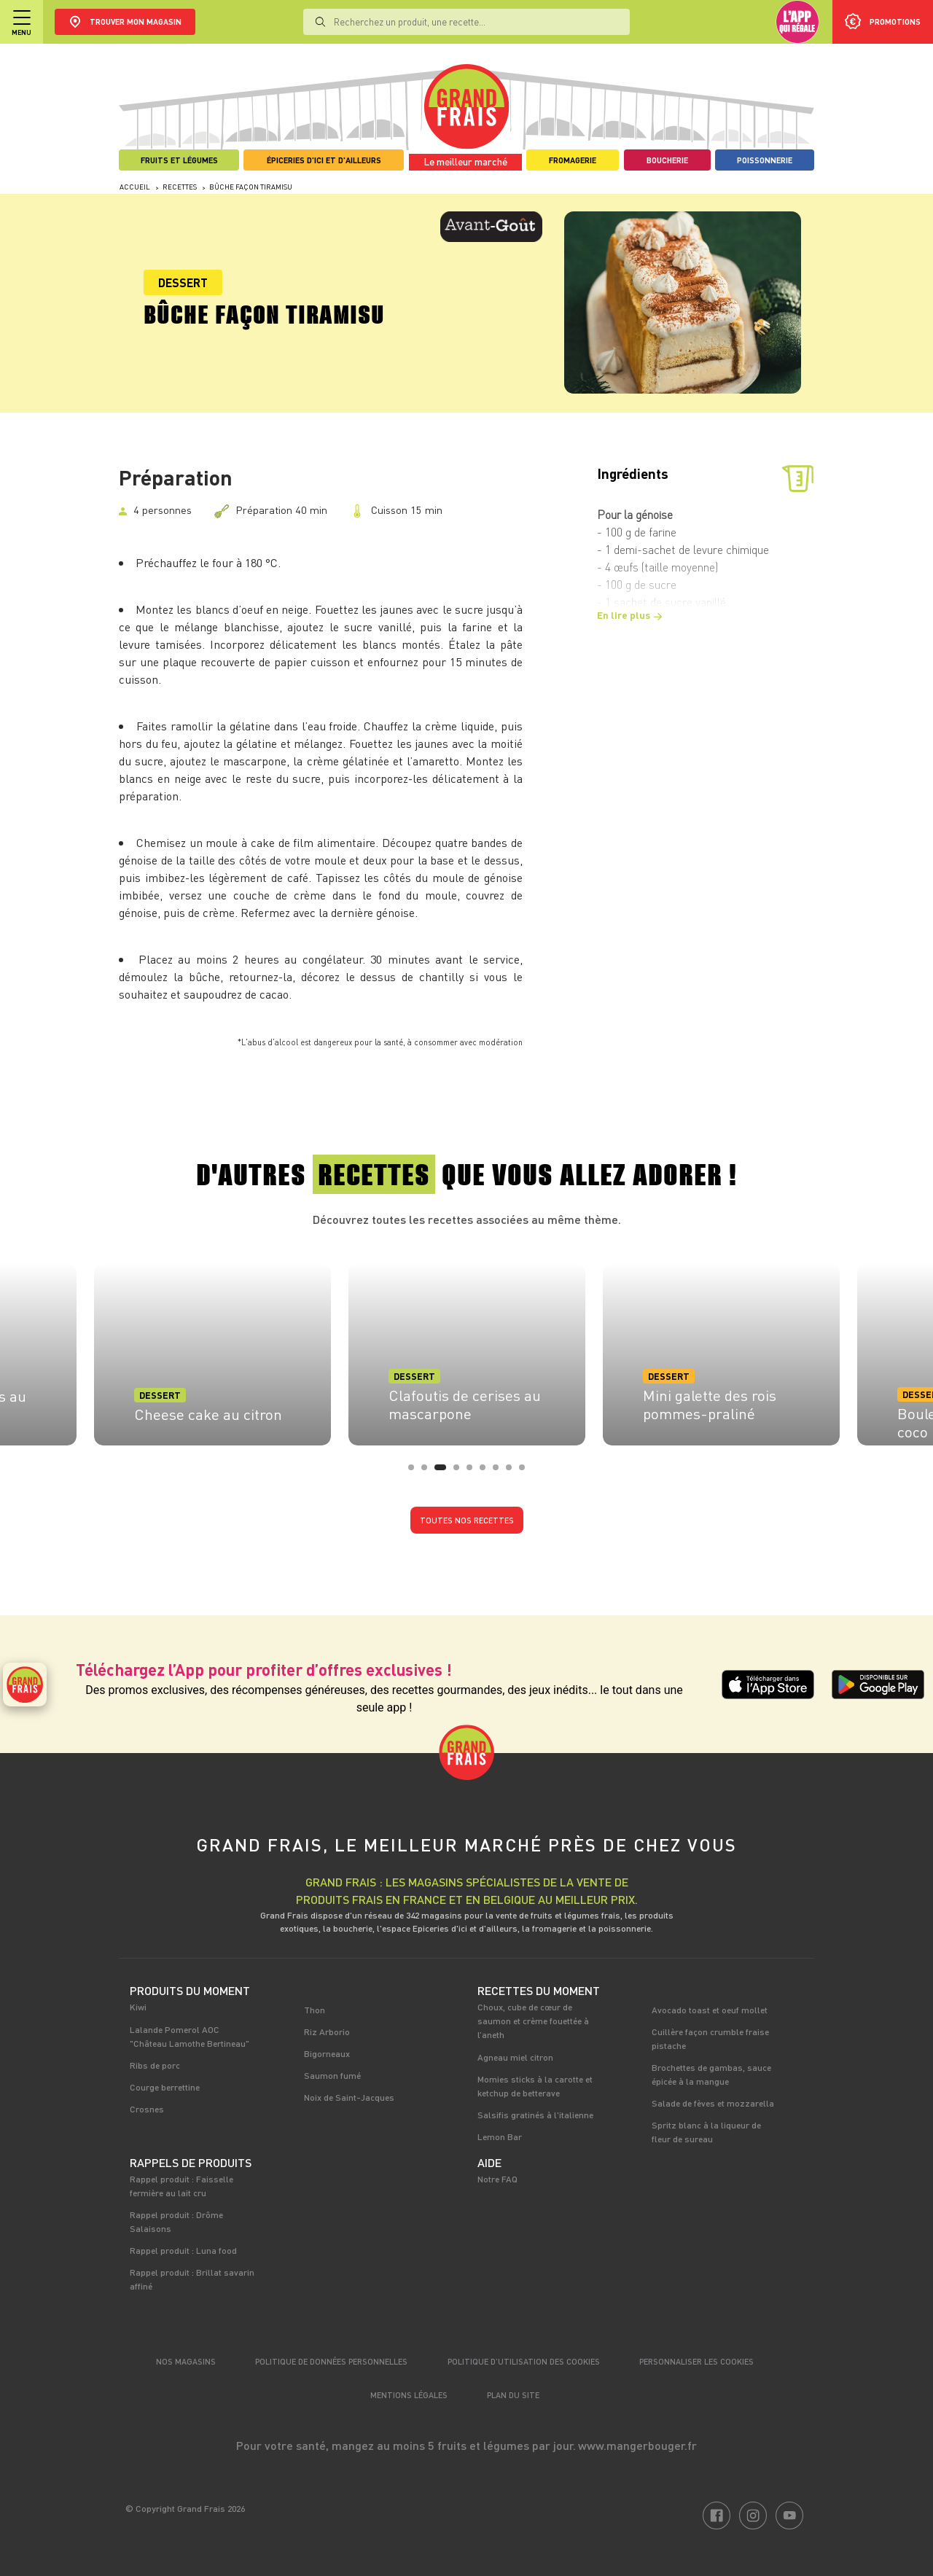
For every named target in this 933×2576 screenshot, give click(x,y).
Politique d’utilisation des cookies (524, 2361)
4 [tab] (460, 1471)
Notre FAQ (497, 2179)
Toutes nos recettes (467, 1520)
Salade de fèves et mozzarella (713, 2103)
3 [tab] (441, 1471)
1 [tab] (415, 1471)
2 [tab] (428, 1471)
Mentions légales (409, 2394)
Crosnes (147, 2109)
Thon (314, 2009)
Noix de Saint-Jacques (349, 2097)
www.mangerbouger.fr (637, 2445)
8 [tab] (513, 1471)
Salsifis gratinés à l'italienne (535, 2114)
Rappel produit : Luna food (183, 2250)
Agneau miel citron (515, 2057)
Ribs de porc (155, 2065)
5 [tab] (473, 1471)
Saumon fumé (332, 2075)
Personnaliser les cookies (696, 2361)
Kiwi (138, 2007)
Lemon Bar (499, 2136)
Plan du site (513, 2394)
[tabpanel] (467, 1350)
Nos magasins (186, 2361)
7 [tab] (500, 1471)
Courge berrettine (165, 2087)
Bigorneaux (327, 2053)
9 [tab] (526, 1471)
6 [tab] (487, 1471)
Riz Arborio (327, 2031)
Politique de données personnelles (331, 2361)
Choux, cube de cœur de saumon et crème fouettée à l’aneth (533, 2020)
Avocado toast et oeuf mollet (710, 2009)
